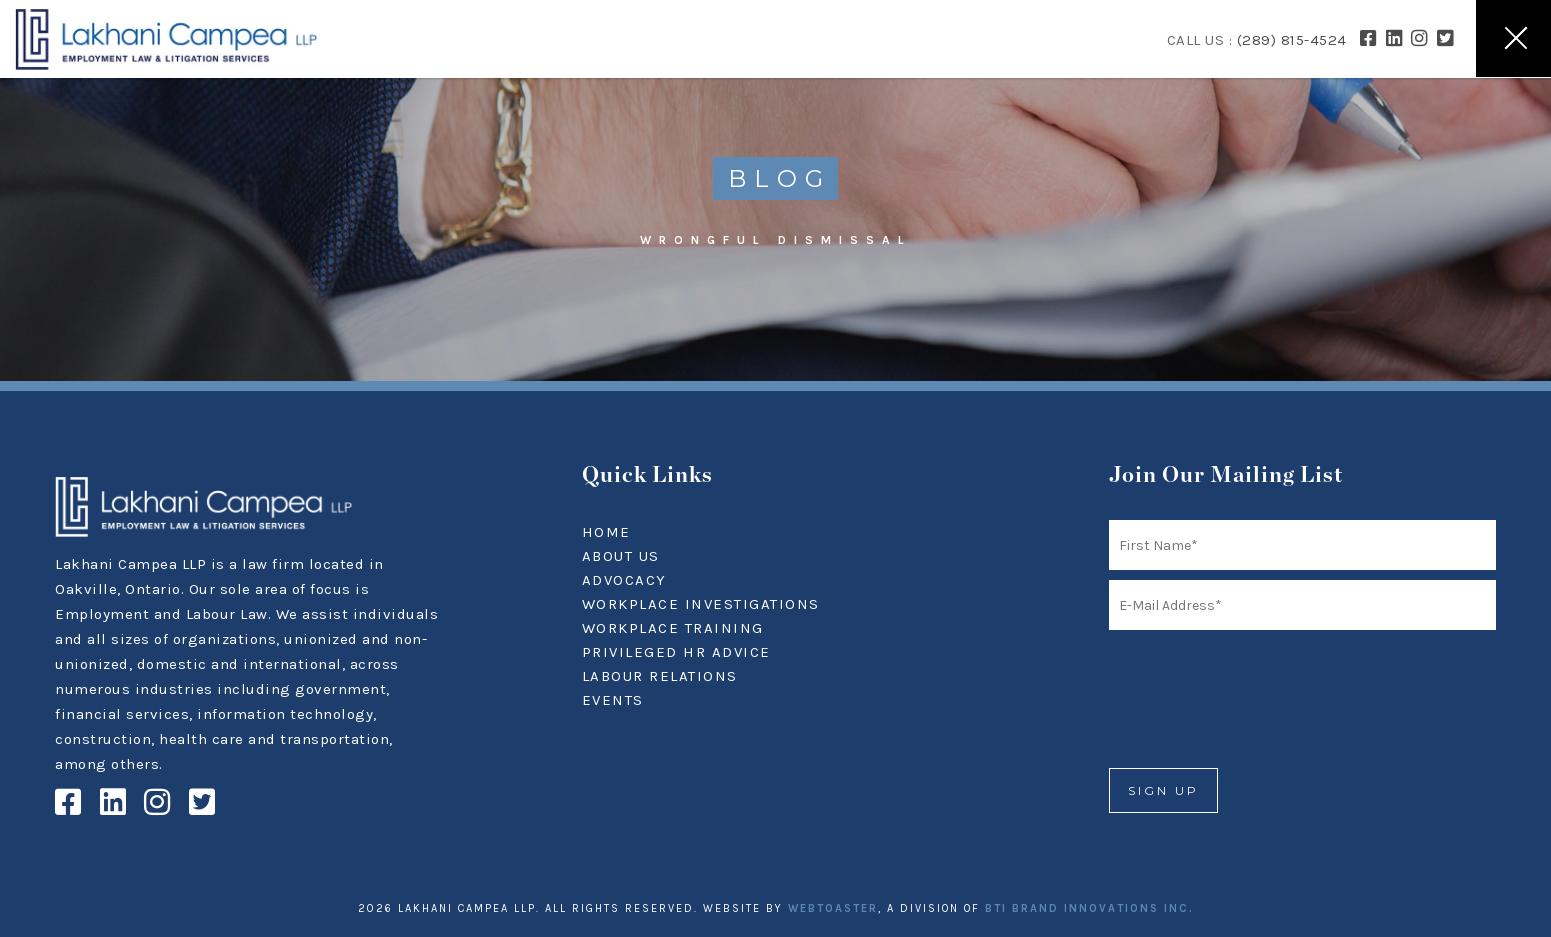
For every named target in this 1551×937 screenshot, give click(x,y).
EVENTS (613, 700)
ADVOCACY (624, 580)
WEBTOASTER (833, 908)
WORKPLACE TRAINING (673, 628)
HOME (606, 532)
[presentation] (1261, 679)
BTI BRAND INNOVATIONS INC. (1089, 908)
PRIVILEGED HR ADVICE (676, 652)
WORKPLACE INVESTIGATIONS (701, 604)
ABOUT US (621, 556)
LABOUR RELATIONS (660, 676)
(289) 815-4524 (1292, 40)
